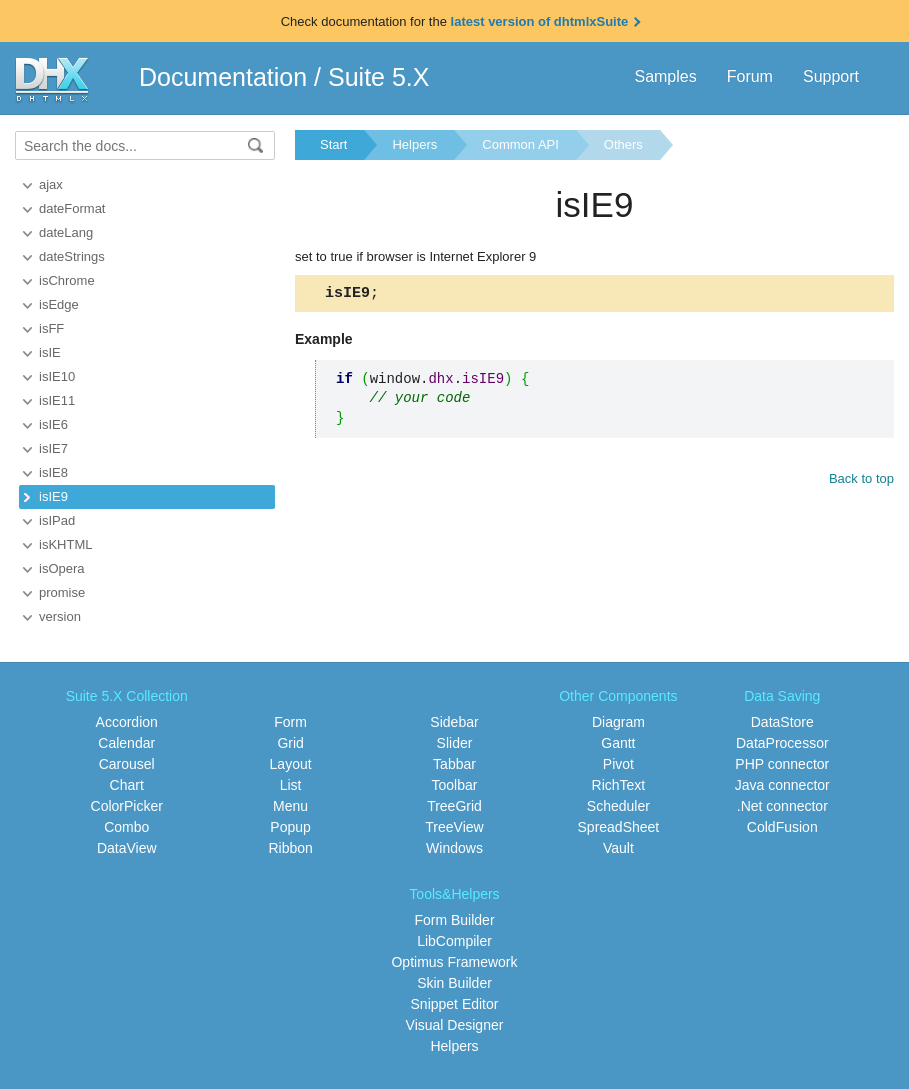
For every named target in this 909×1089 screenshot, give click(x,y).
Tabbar (454, 764)
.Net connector (782, 806)
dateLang (66, 232)
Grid (290, 743)
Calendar (126, 743)
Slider (455, 743)
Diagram (618, 722)
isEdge (59, 304)
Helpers (414, 144)
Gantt (618, 743)
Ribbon (290, 848)
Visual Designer (455, 1025)
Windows (454, 848)
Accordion (127, 722)
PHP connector (782, 764)
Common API (520, 144)
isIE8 (53, 472)
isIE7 (53, 448)
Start (333, 144)
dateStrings (72, 256)
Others (623, 144)
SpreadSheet (619, 827)
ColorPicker (127, 806)
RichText (619, 785)
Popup (290, 827)
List (291, 785)
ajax (51, 184)
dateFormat (72, 208)
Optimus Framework (454, 962)
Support (831, 76)
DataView (127, 848)
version (60, 616)
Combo (126, 827)
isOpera (62, 568)
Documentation (223, 77)
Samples (665, 76)
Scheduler (618, 806)
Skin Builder (454, 983)
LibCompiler (454, 941)
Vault (618, 848)
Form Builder (454, 920)
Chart (127, 785)
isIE (50, 352)
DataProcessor (782, 743)
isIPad (57, 520)
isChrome (67, 280)
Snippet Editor (455, 1004)
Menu (290, 806)
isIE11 (57, 400)
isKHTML (65, 544)
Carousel (127, 764)
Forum (750, 76)
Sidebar (454, 722)
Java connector (782, 785)
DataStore (782, 722)
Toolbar (455, 785)
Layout (291, 764)
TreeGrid (454, 806)
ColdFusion (782, 827)
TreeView (454, 827)
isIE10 (57, 376)
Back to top (861, 481)
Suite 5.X (378, 77)
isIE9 (53, 496)
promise (62, 592)
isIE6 (53, 424)
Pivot (618, 764)
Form (290, 722)
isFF (51, 328)
